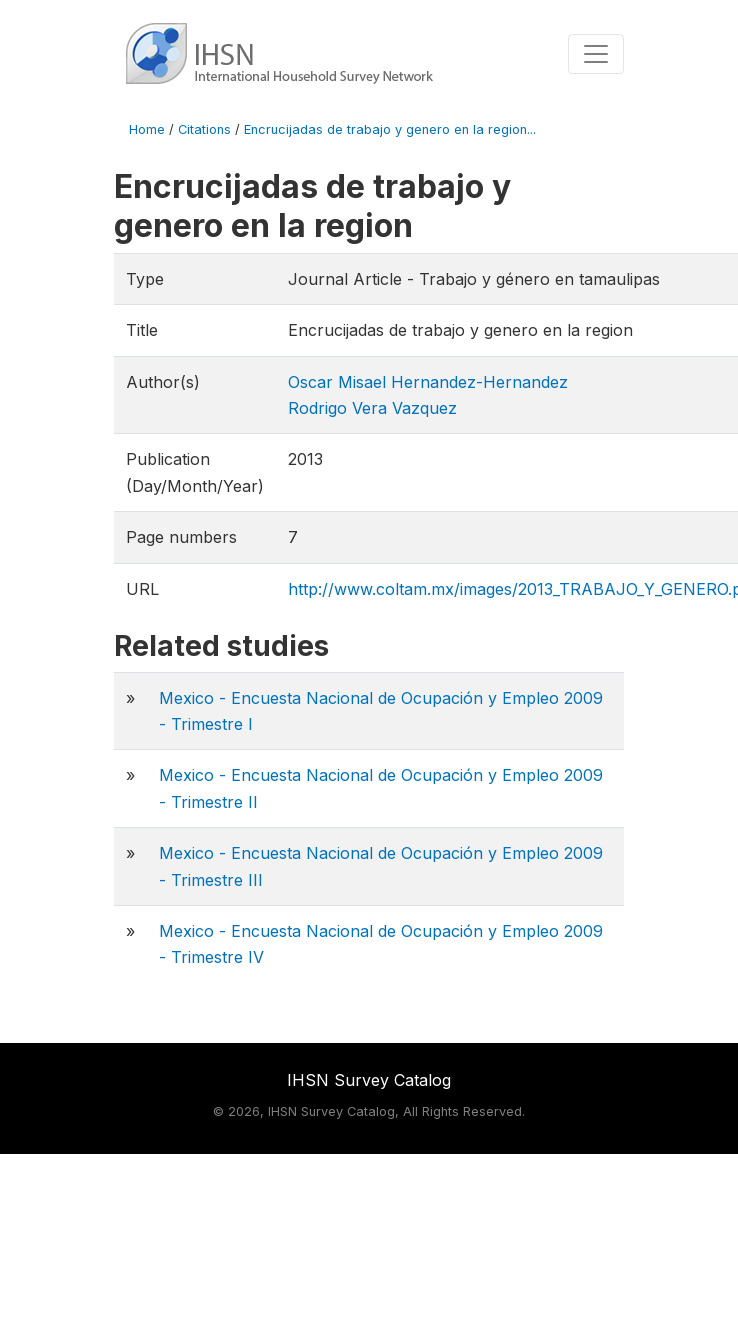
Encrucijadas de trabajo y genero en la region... (390, 129)
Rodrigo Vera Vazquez (372, 408)
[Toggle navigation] (596, 54)
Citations (204, 129)
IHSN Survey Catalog (369, 1080)
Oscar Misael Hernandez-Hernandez (428, 382)
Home (147, 129)
